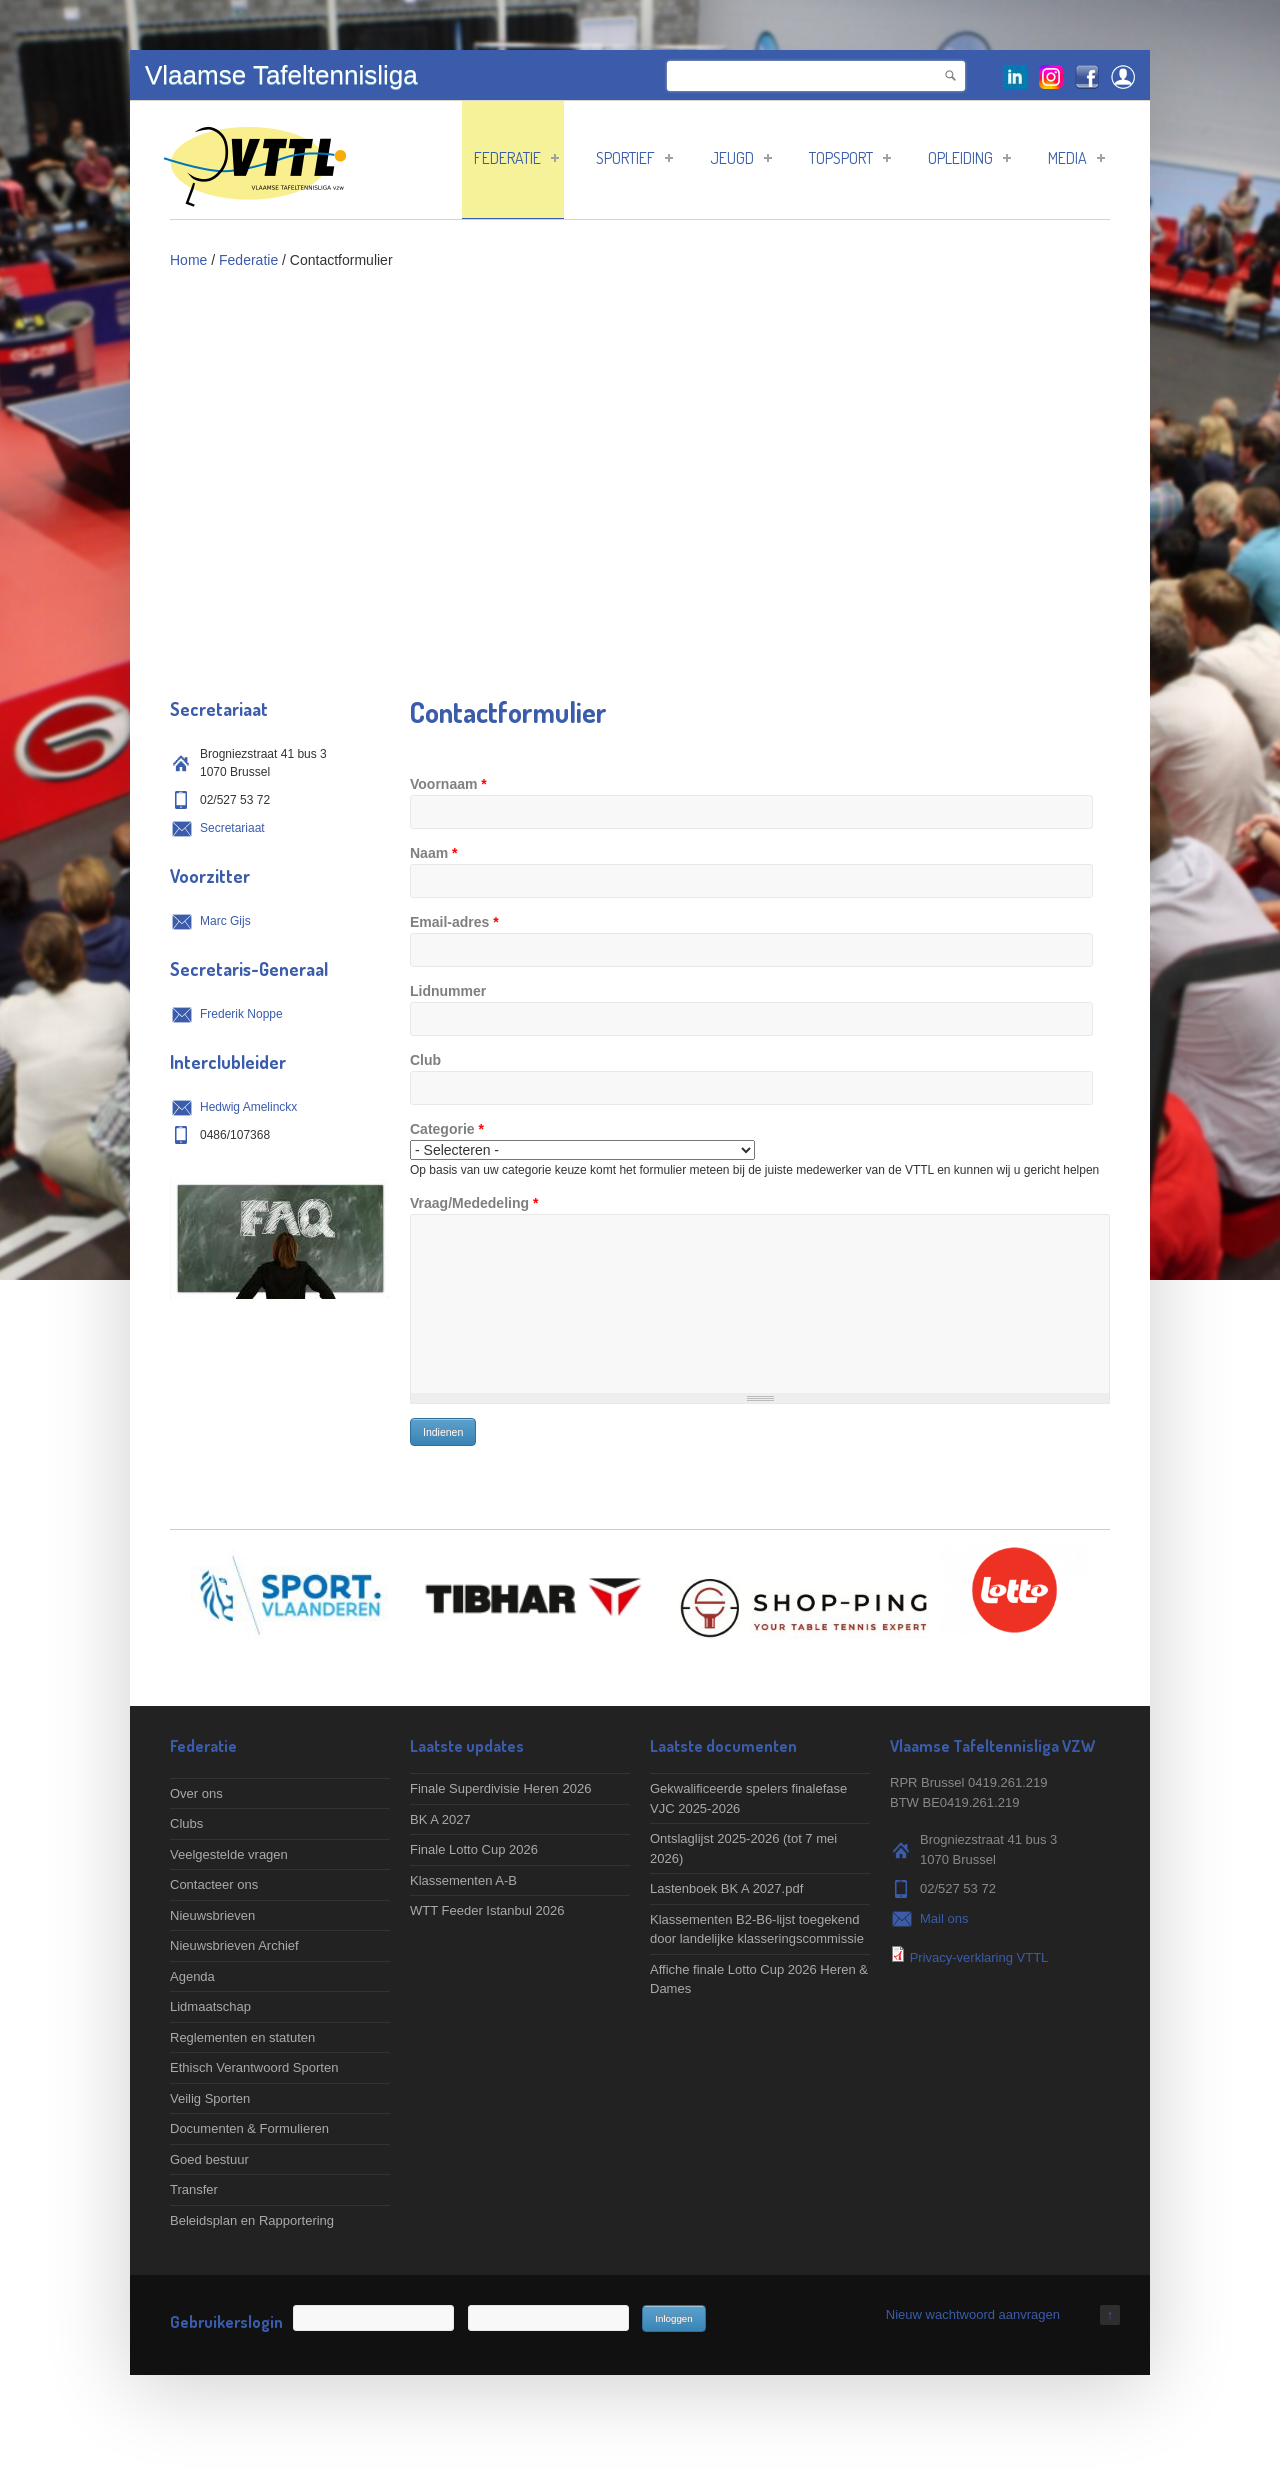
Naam (433, 853)
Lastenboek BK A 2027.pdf (726, 1888)
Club (425, 1060)
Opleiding (969, 158)
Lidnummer (448, 991)
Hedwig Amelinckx (248, 1107)
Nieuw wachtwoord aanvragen (973, 2314)
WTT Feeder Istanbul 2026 (487, 1910)
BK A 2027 (440, 1819)
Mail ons (944, 1918)
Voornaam (448, 784)
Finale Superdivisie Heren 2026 (500, 1788)
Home (188, 260)
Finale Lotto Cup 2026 (474, 1849)
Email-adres (454, 922)
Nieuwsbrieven (212, 1915)
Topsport (850, 158)
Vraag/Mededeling (474, 1203)
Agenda (192, 1976)
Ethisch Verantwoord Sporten (254, 2067)
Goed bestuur (209, 2159)
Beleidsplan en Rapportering (252, 2220)
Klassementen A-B (463, 1880)
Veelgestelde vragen (229, 1854)
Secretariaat (232, 828)
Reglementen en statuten (242, 2037)
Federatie (516, 158)
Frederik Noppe (241, 1014)
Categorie (447, 1129)
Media (1076, 158)
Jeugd (741, 158)
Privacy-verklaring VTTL (979, 1957)
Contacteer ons (214, 1884)
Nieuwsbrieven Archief (234, 1945)
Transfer (194, 2189)
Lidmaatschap (210, 2006)
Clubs (186, 1823)
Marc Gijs (225, 921)
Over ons (196, 1793)
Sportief (634, 158)
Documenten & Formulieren (249, 2128)
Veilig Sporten (210, 2098)
